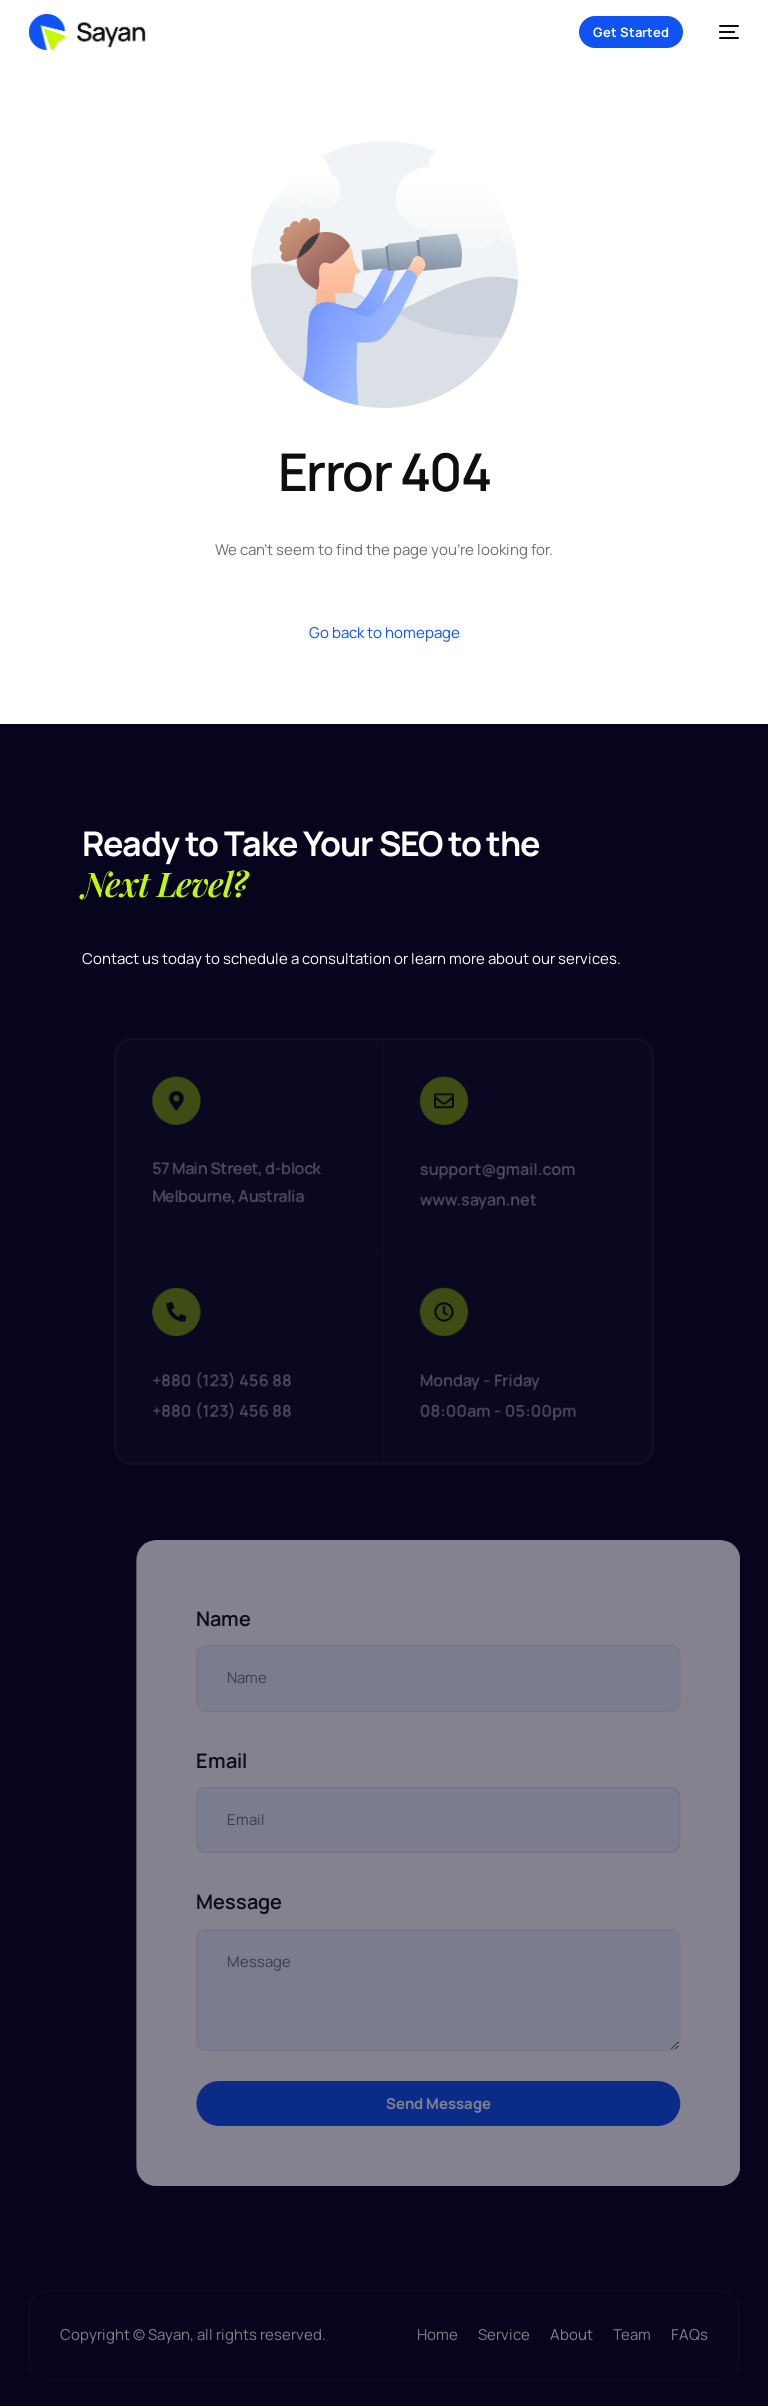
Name (267, 1618)
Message (283, 1901)
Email (265, 1760)
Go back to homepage (384, 632)
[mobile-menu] (721, 32)
